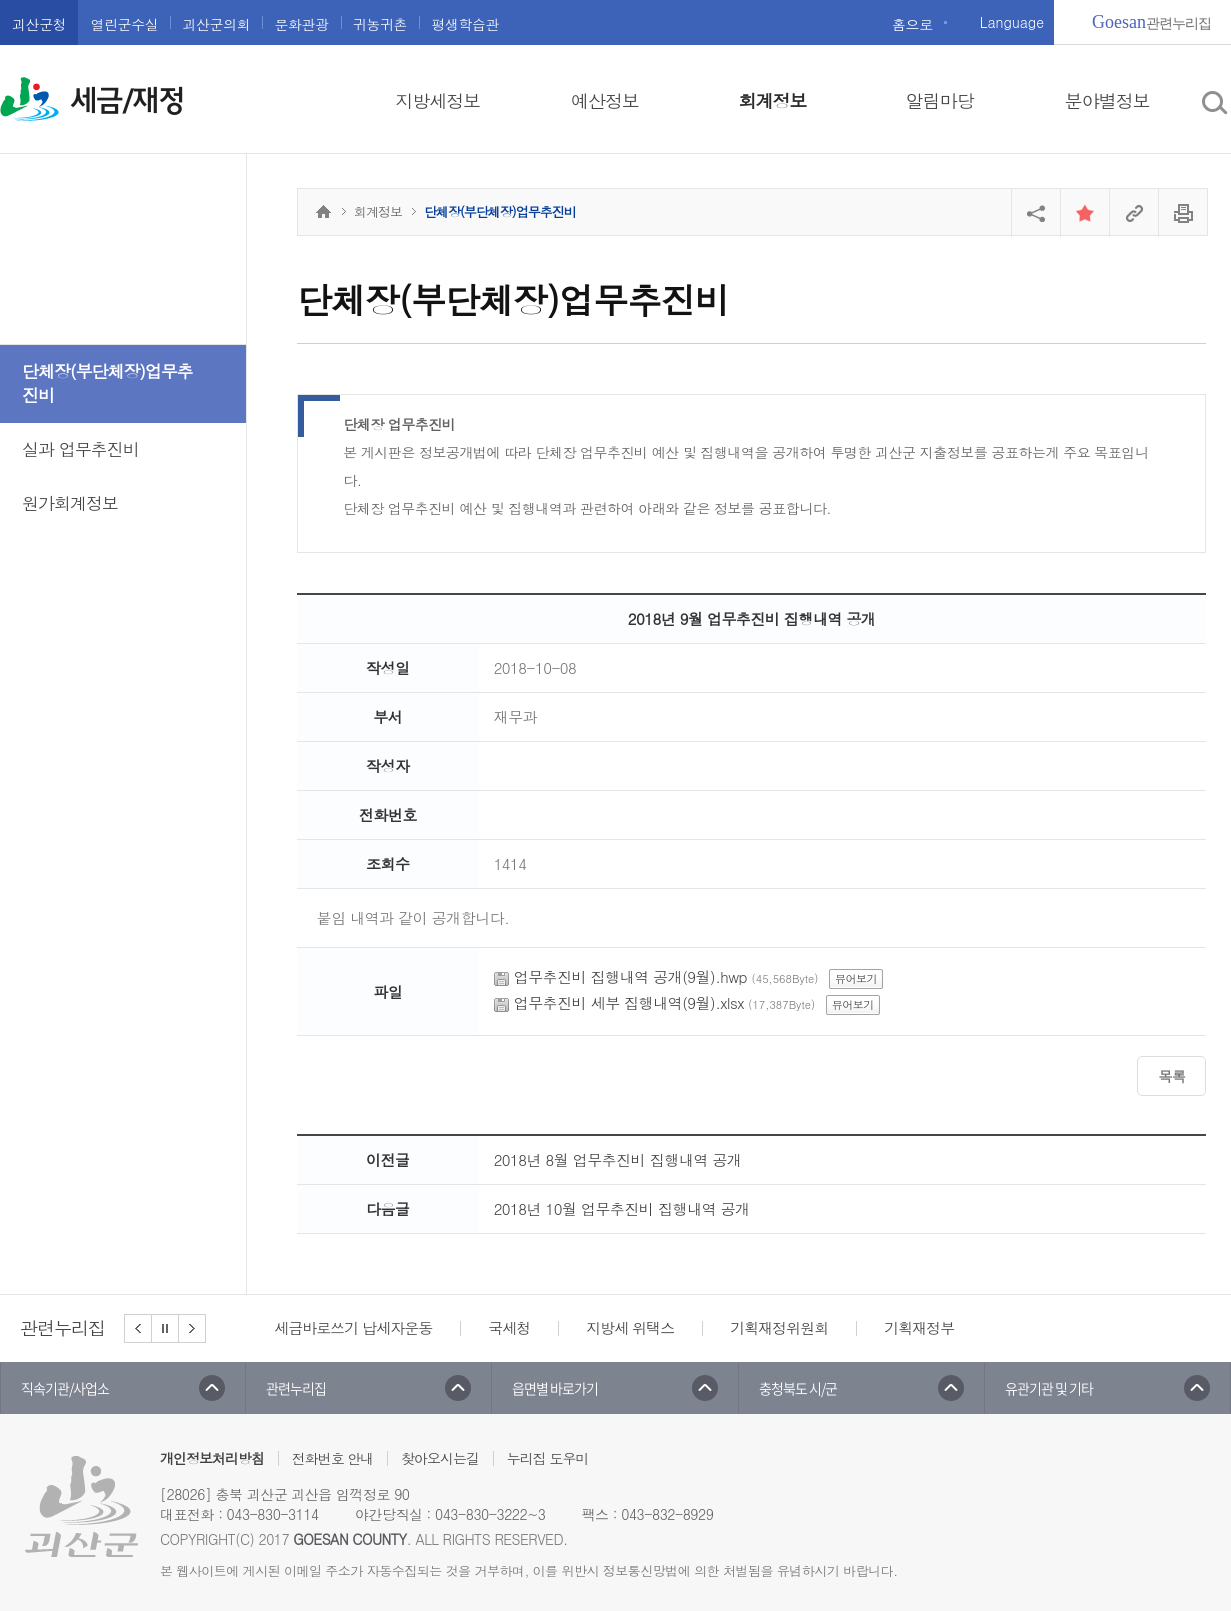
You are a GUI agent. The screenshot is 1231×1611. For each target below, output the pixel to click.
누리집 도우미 (548, 1458)
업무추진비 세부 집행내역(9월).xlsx (629, 1002)
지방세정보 (437, 100)
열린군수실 (124, 24)
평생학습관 (465, 24)
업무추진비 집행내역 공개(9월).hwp (630, 976)
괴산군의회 (216, 24)
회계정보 (772, 100)
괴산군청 (39, 24)
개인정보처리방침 (212, 1458)
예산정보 (605, 100)
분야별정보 (1107, 100)
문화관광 (301, 24)
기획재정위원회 (779, 1327)
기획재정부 (919, 1327)
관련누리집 (1151, 22)
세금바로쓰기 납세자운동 (353, 1327)
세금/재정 (127, 101)
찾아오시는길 (440, 1458)
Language (1012, 22)
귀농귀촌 (380, 24)
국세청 (509, 1327)
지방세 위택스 (630, 1327)
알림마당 (940, 100)
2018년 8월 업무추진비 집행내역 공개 (618, 1159)
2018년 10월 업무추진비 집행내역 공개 (622, 1208)
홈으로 (912, 24)
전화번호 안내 (333, 1458)
